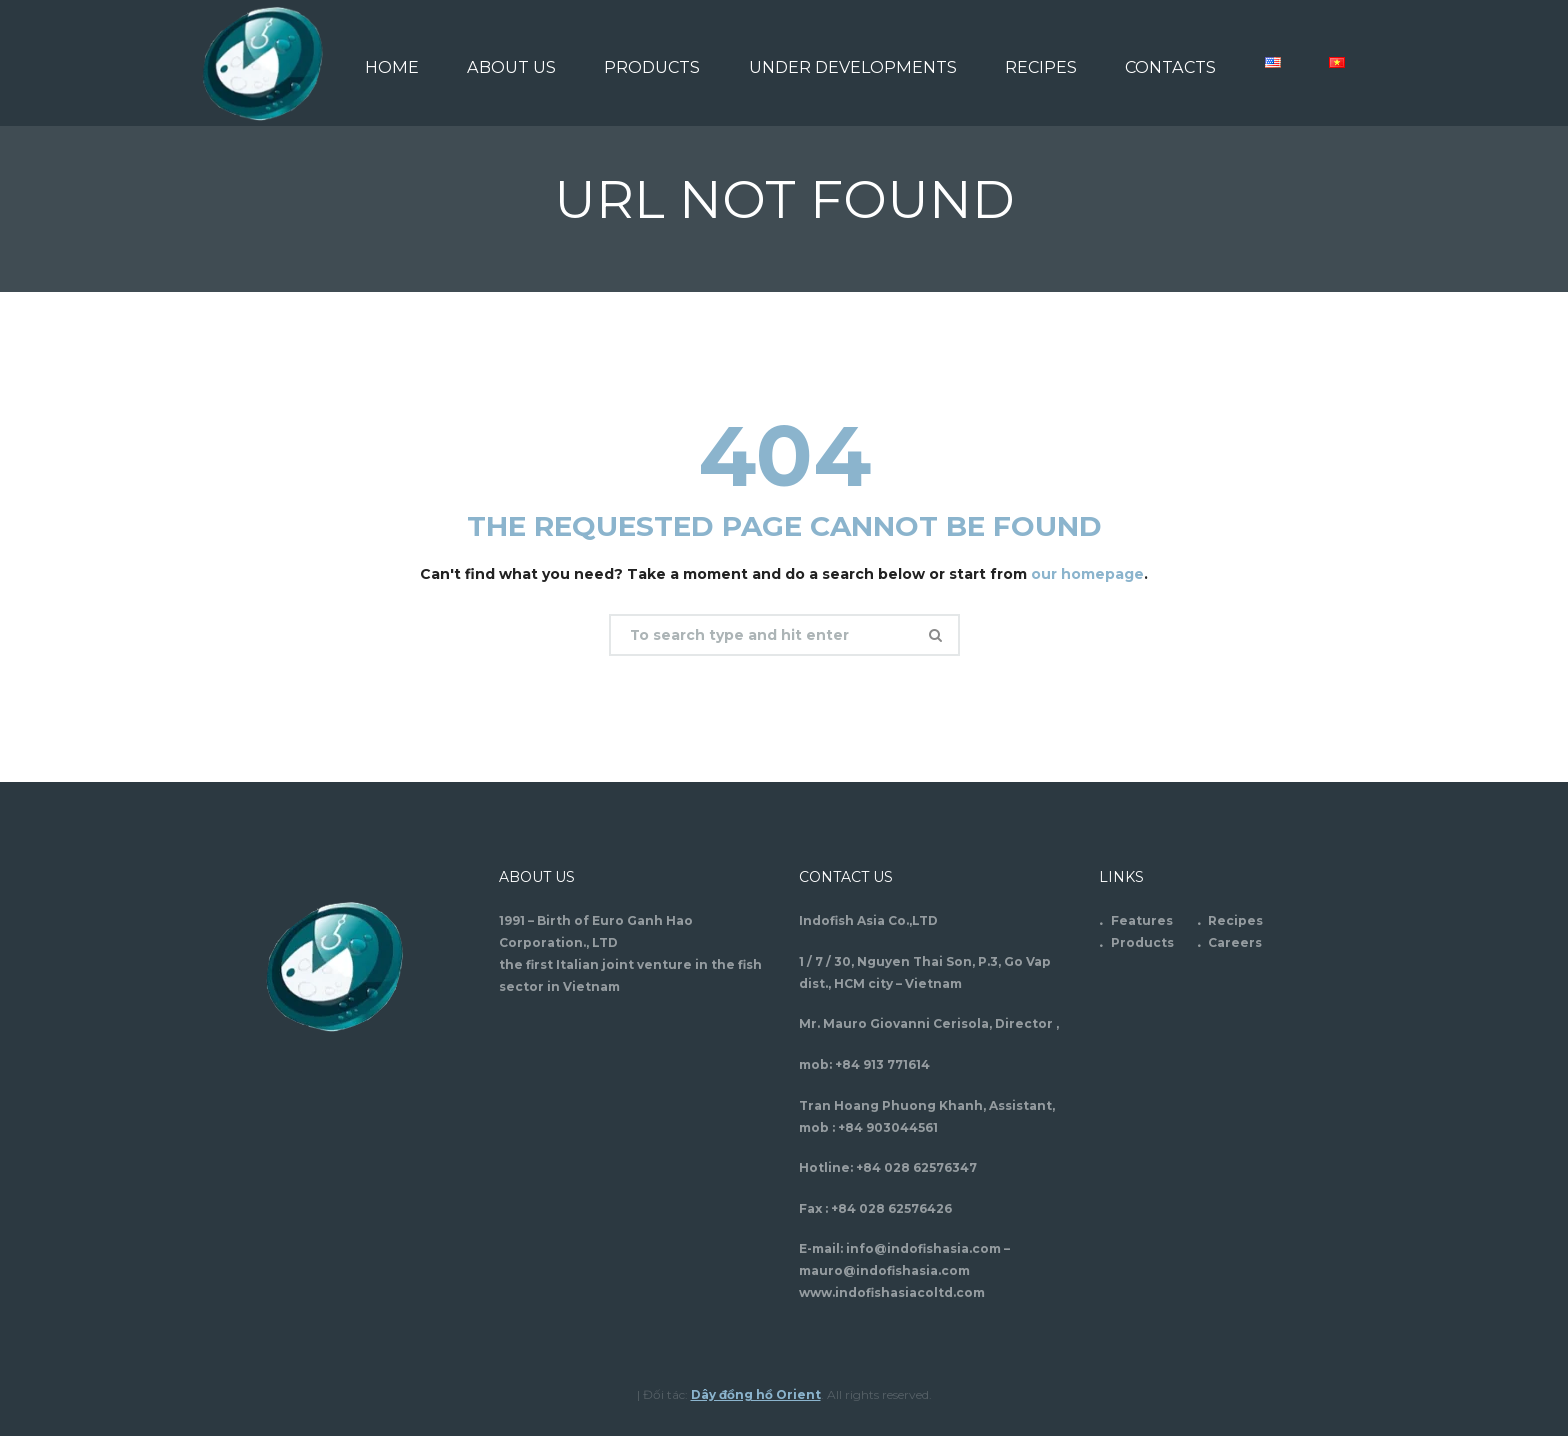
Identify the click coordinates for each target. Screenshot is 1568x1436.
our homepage (1087, 574)
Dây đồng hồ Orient (756, 1393)
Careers (1235, 941)
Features (1142, 919)
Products (1142, 941)
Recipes (1235, 919)
